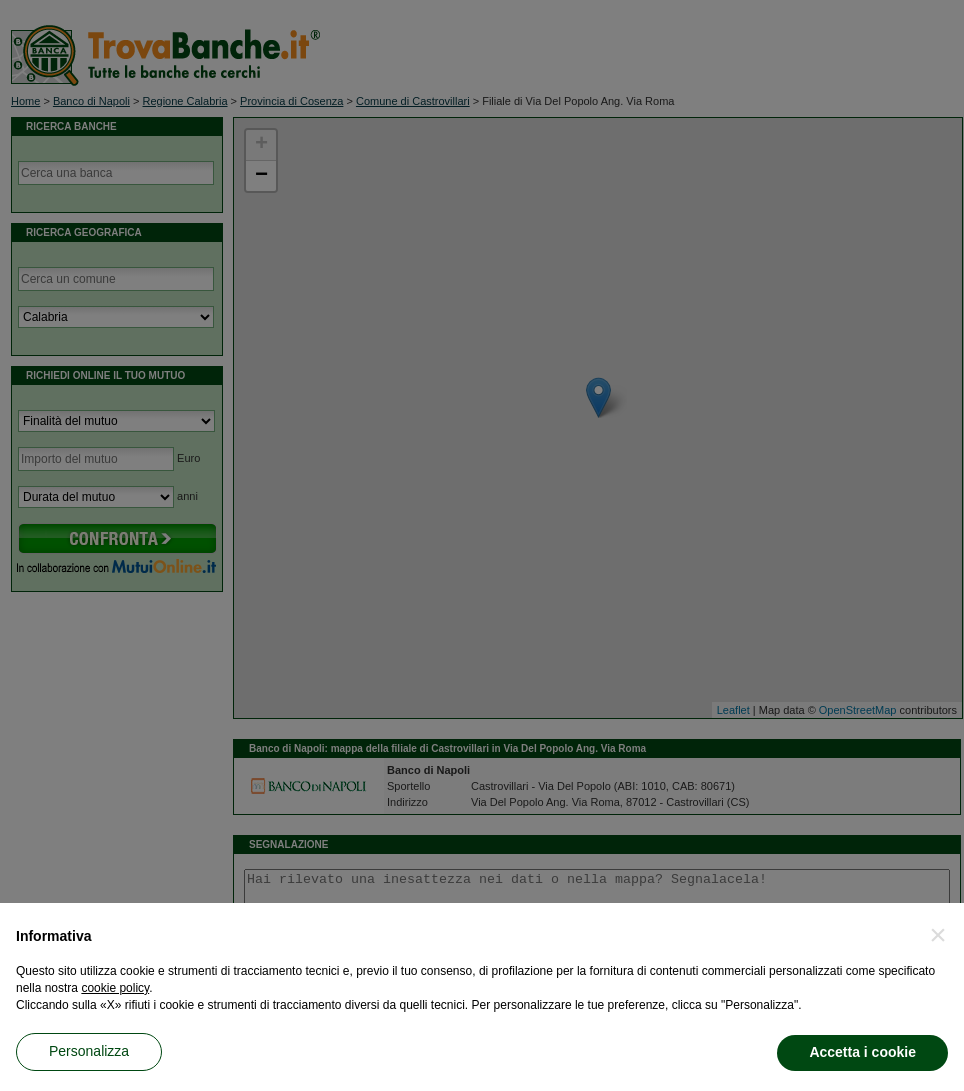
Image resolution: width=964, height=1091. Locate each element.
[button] (938, 935)
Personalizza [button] (89, 1051)
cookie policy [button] (115, 988)
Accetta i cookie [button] (862, 1052)
